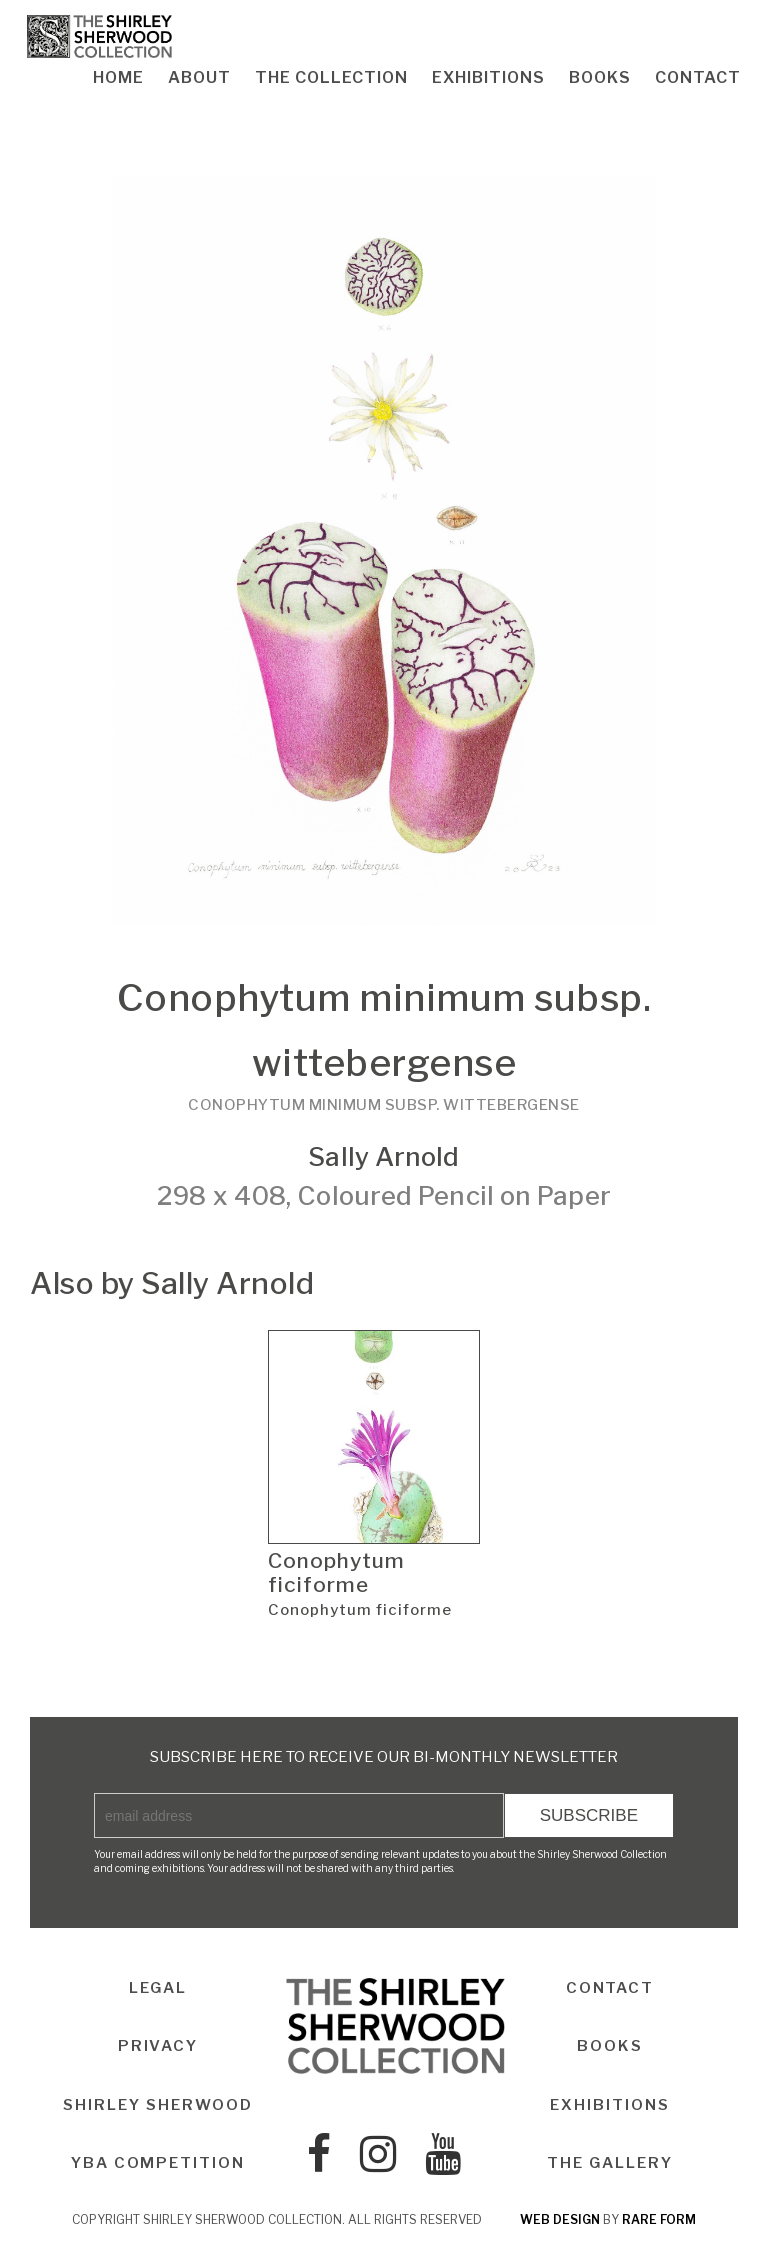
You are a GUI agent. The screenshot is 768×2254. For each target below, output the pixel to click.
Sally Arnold (383, 1156)
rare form (659, 2220)
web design (560, 2220)
